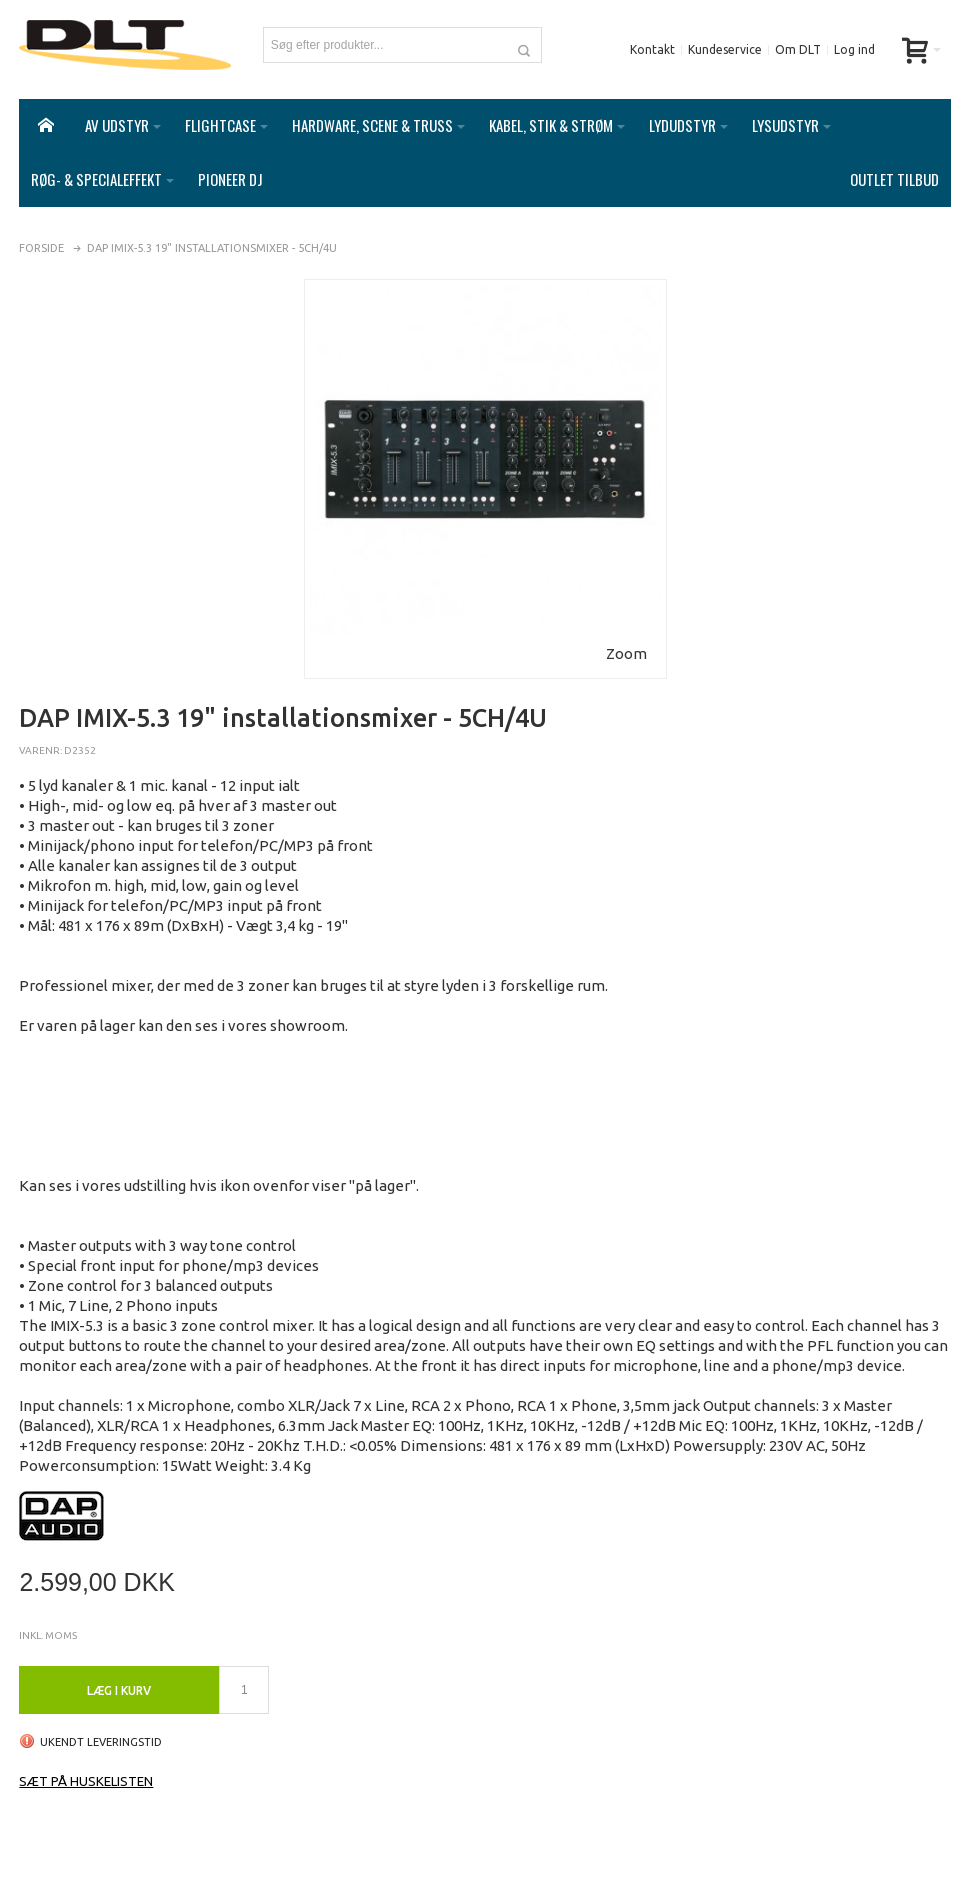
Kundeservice (725, 49)
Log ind (854, 49)
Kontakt (652, 49)
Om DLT (798, 49)
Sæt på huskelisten (86, 1761)
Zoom (626, 633)
